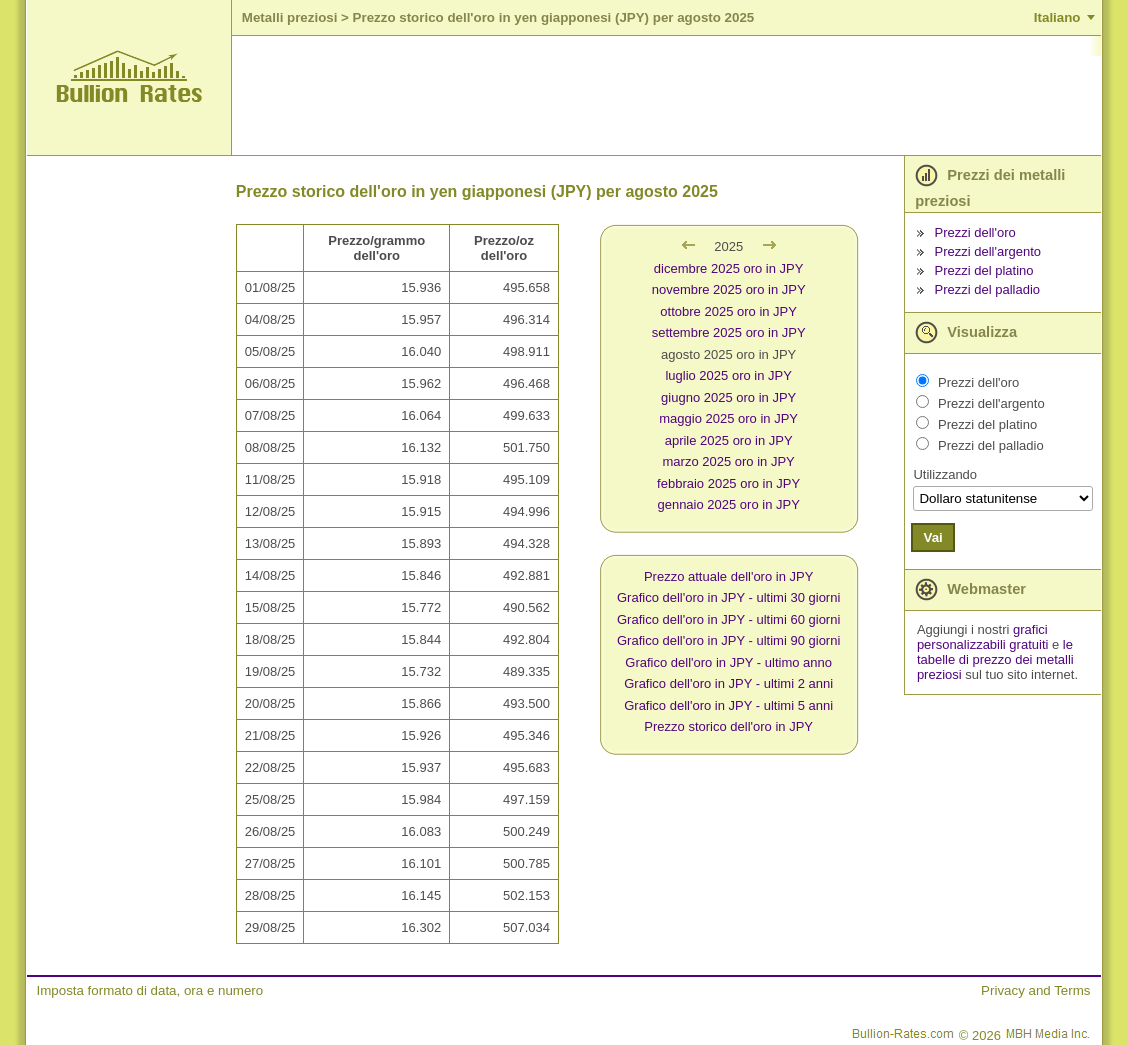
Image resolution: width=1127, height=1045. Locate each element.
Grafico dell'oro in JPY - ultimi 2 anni (728, 683)
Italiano (1057, 17)
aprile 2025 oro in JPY (729, 440)
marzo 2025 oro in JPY (729, 461)
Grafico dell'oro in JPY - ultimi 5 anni (728, 705)
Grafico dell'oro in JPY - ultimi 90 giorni (728, 640)
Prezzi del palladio (988, 289)
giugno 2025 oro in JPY (728, 397)
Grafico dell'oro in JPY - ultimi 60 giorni (728, 619)
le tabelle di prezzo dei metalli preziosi (995, 659)
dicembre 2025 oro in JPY (729, 268)
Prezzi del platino (984, 270)
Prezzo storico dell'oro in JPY (728, 726)
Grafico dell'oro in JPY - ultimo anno (728, 662)
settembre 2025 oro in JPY (729, 332)
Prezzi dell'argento (988, 251)
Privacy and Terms (1035, 990)
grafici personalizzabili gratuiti (983, 637)
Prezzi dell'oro (975, 232)
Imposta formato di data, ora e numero (150, 990)
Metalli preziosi (290, 17)
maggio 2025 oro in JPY (728, 418)
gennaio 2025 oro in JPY (728, 504)
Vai (932, 537)
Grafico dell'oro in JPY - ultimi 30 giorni (728, 597)
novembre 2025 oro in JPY (729, 289)
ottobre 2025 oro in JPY (728, 311)
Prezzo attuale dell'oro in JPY (728, 576)
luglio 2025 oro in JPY (728, 375)
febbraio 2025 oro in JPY (728, 483)
